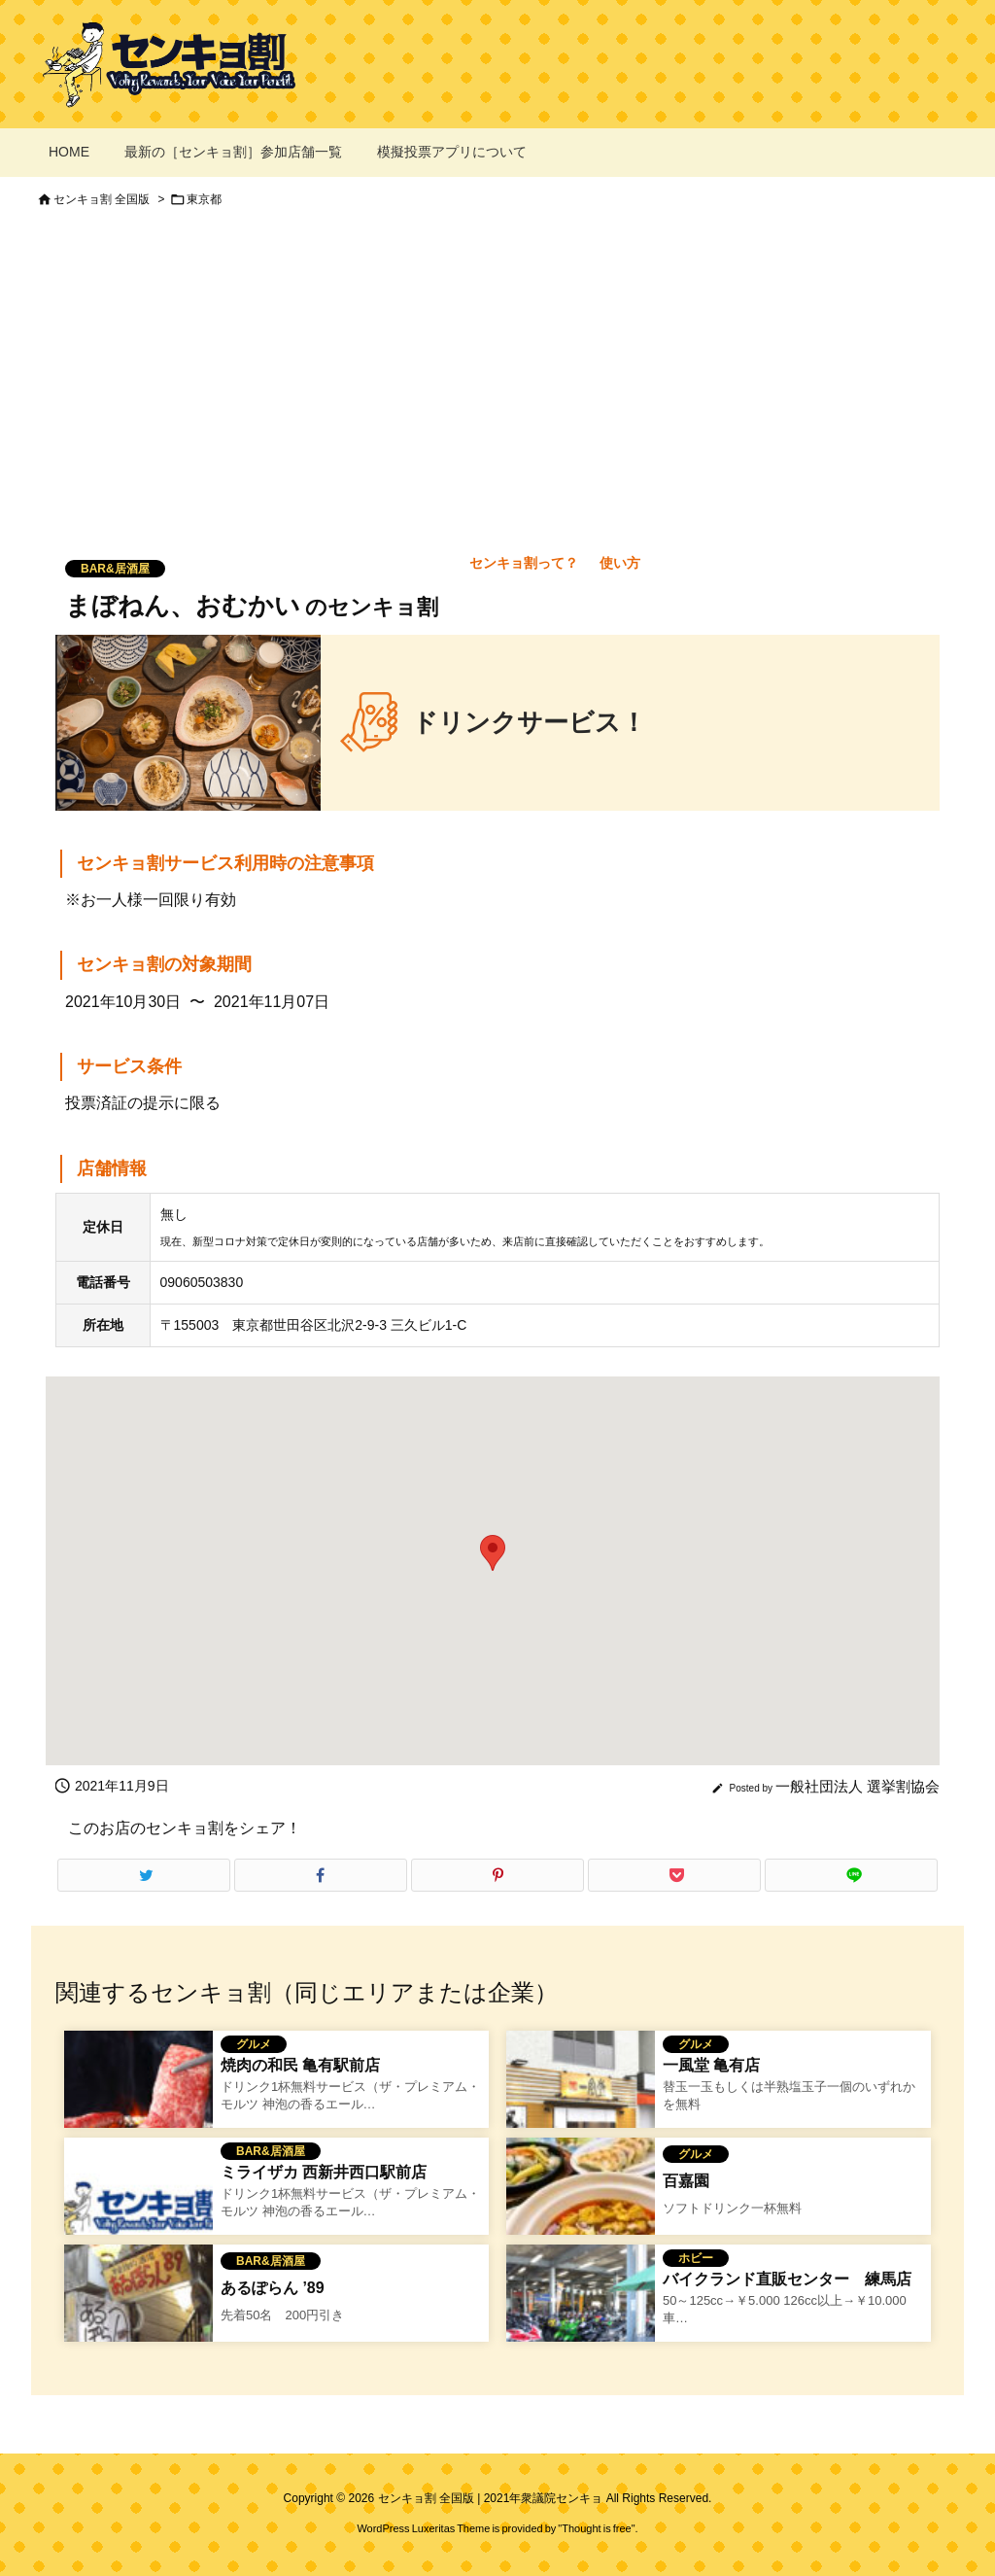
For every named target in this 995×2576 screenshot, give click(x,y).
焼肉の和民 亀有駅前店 (300, 2065)
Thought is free (596, 2528)
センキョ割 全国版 (101, 199)
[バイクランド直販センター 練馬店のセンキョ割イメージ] (580, 2317)
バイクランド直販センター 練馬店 (787, 2279)
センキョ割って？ (523, 563)
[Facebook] (320, 1875)
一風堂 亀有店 (711, 2065)
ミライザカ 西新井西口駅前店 (324, 2172)
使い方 (620, 563)
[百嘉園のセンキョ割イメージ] (580, 2210)
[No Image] (138, 2210)
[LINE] (851, 1875)
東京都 (204, 199)
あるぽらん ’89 (273, 2288)
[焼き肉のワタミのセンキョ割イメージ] (138, 2103)
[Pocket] (674, 1875)
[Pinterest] (497, 1875)
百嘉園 (686, 2181)
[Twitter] (143, 1875)
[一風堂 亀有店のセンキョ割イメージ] (580, 2103)
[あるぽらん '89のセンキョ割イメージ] (138, 2317)
